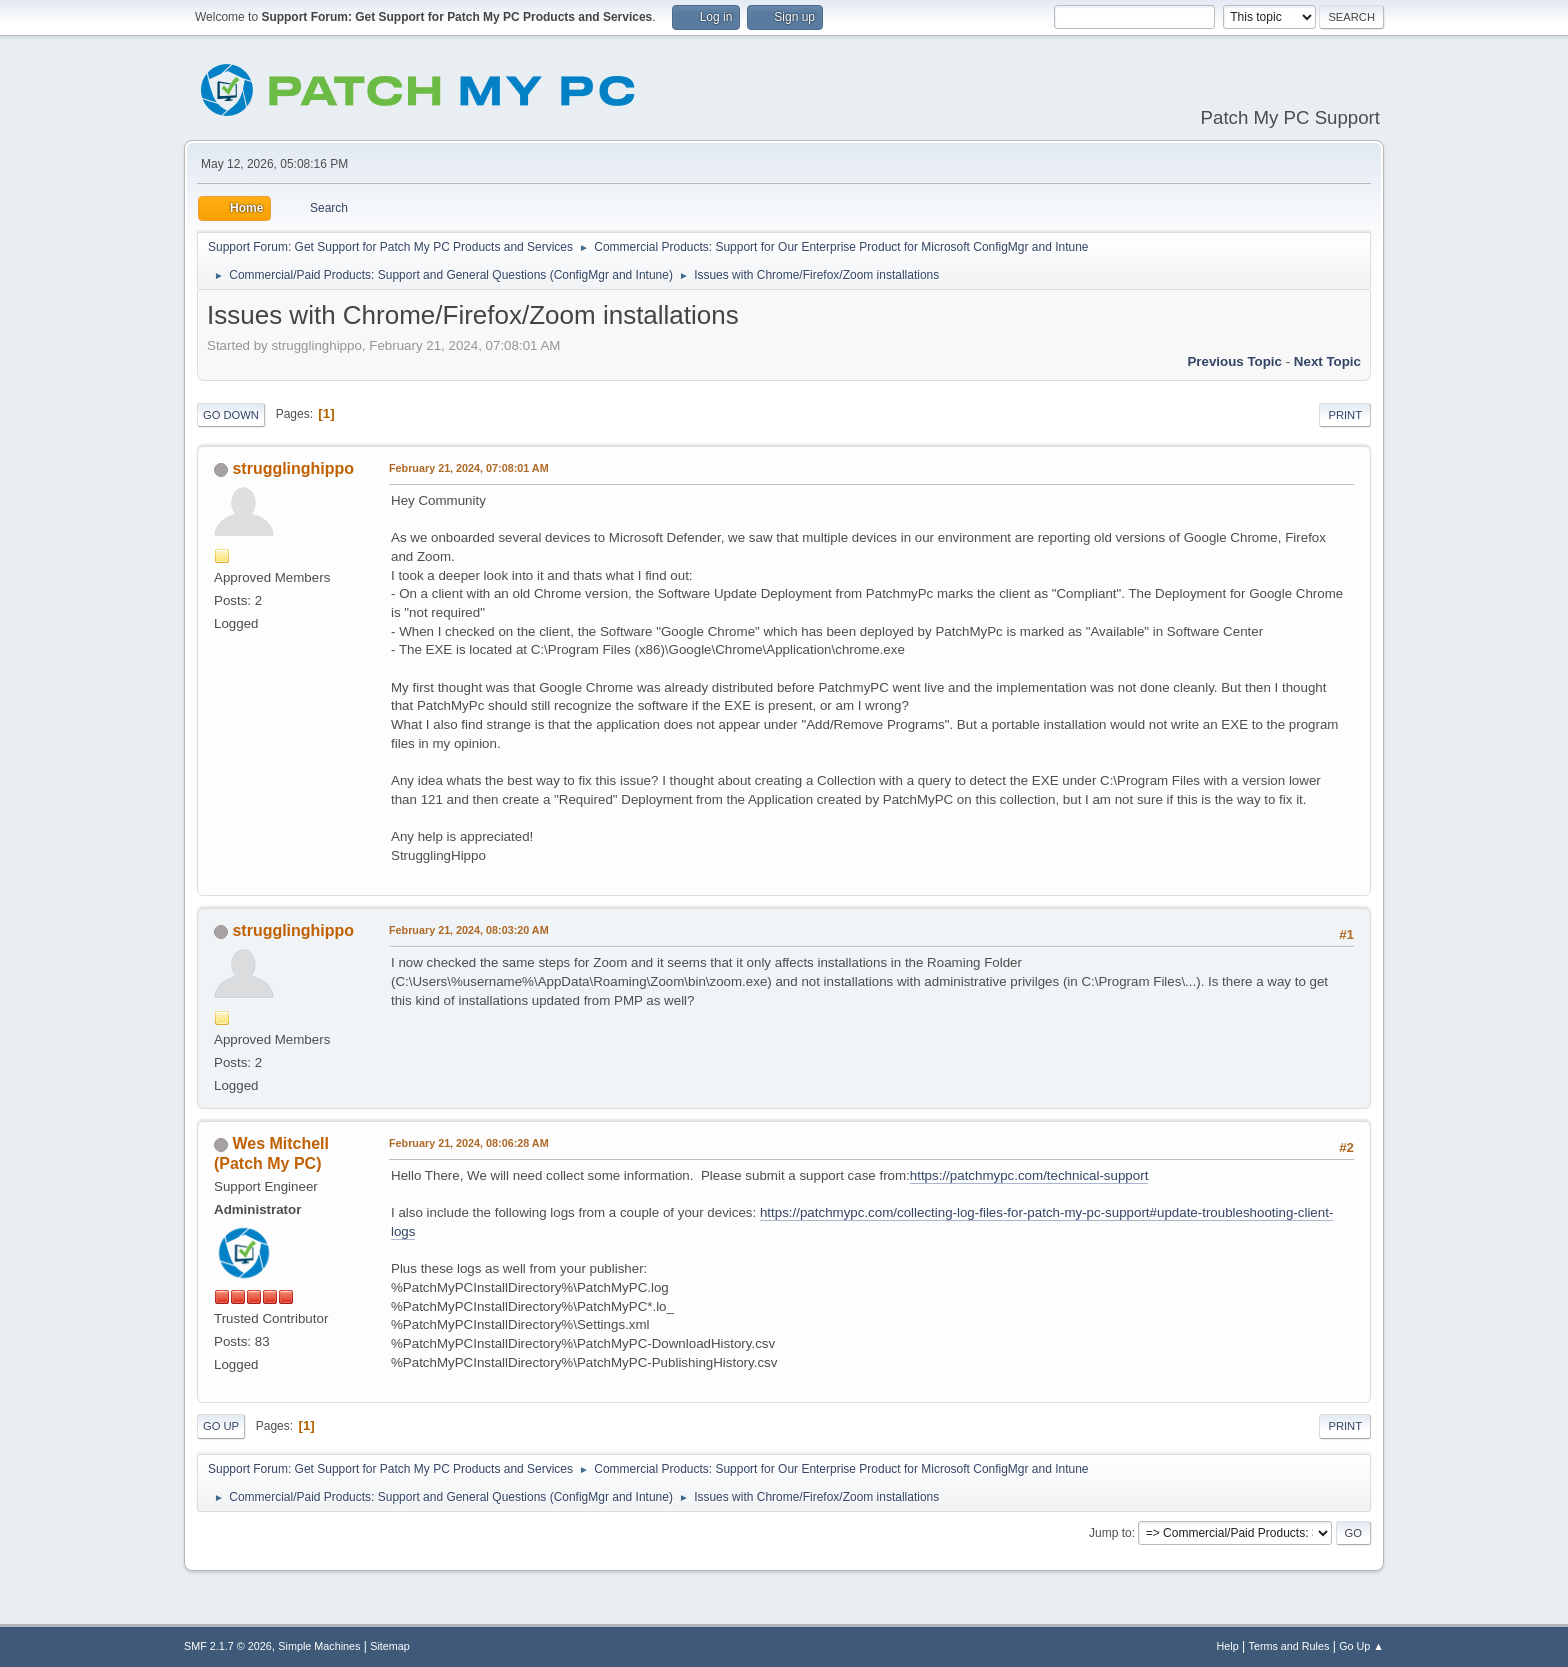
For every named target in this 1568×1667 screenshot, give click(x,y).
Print (1345, 415)
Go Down (231, 415)
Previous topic (1234, 361)
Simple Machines (319, 1646)
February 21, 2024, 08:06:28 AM (469, 1143)
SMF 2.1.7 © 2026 (228, 1646)
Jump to (1110, 1533)
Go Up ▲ (1361, 1646)
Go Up (221, 1426)
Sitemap (390, 1646)
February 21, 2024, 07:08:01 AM (469, 468)
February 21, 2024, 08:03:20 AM (469, 930)
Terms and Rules (1289, 1646)
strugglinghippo (293, 468)
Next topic (1327, 361)
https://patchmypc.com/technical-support (1029, 1175)
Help (1228, 1646)
